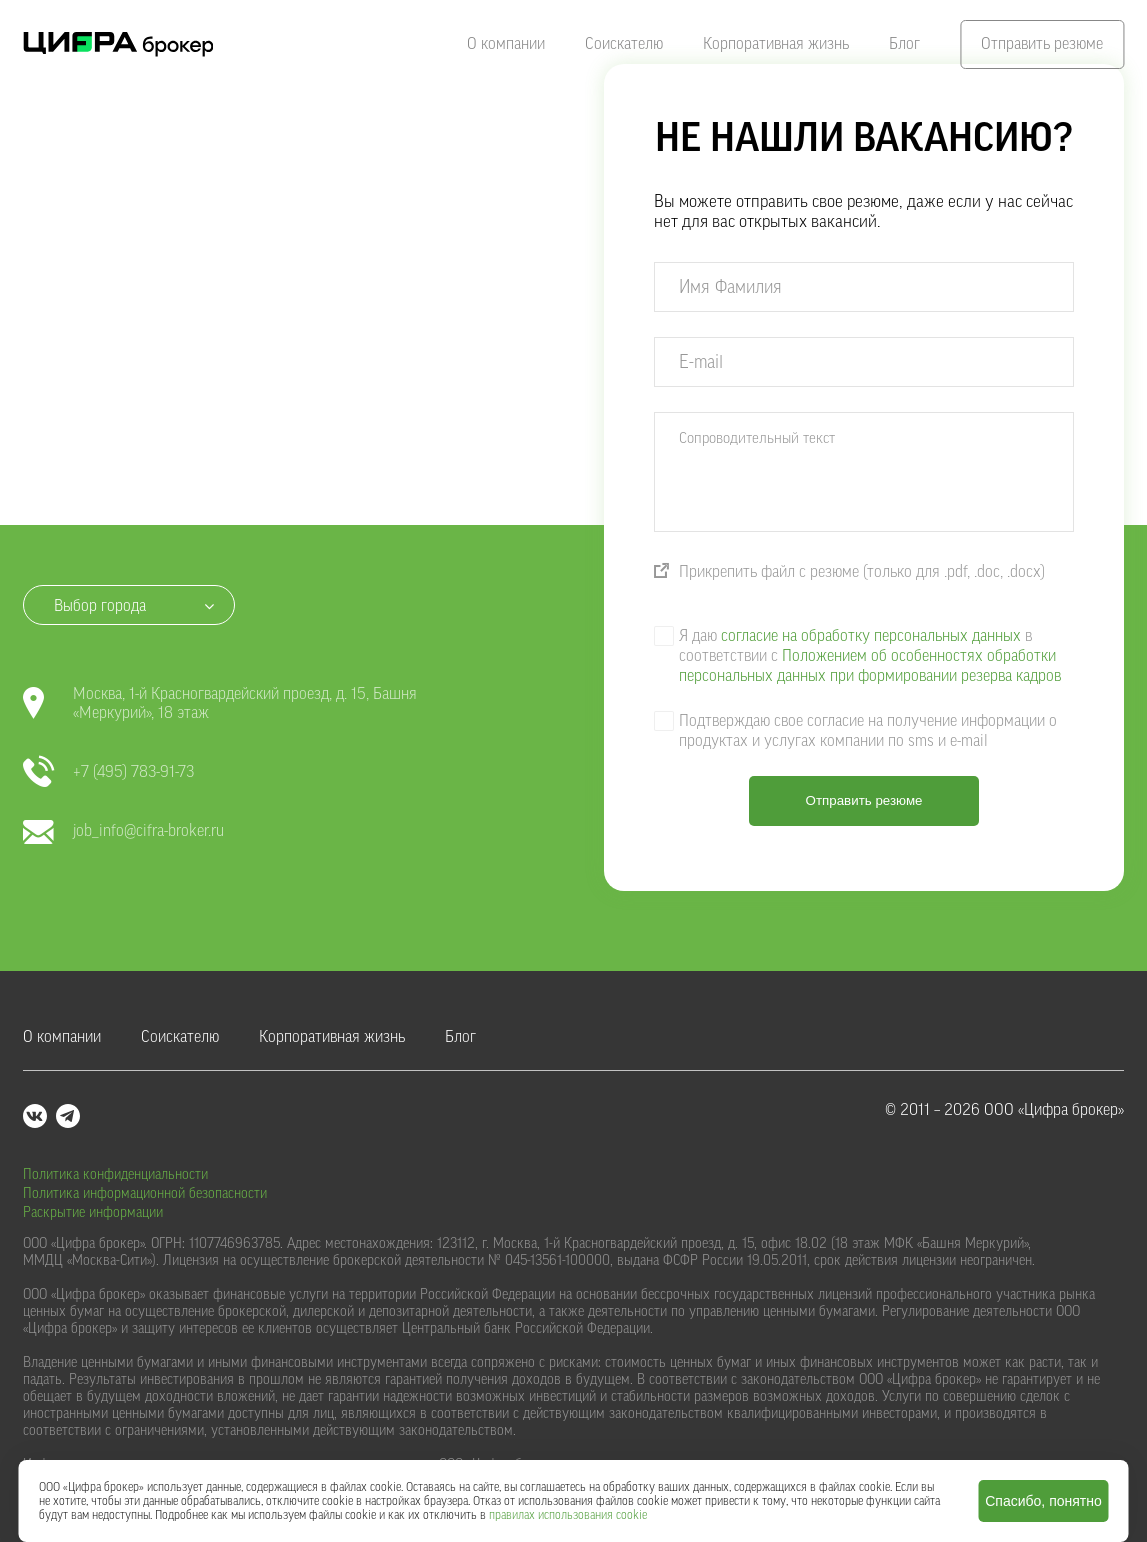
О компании (506, 44)
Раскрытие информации (93, 1213)
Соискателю (624, 44)
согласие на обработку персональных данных (871, 636)
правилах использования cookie (568, 1515)
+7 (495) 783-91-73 (108, 772)
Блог (904, 44)
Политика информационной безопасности (145, 1194)
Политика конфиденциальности (115, 1175)
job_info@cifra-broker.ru (123, 831)
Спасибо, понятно (1043, 1501)
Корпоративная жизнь (776, 44)
